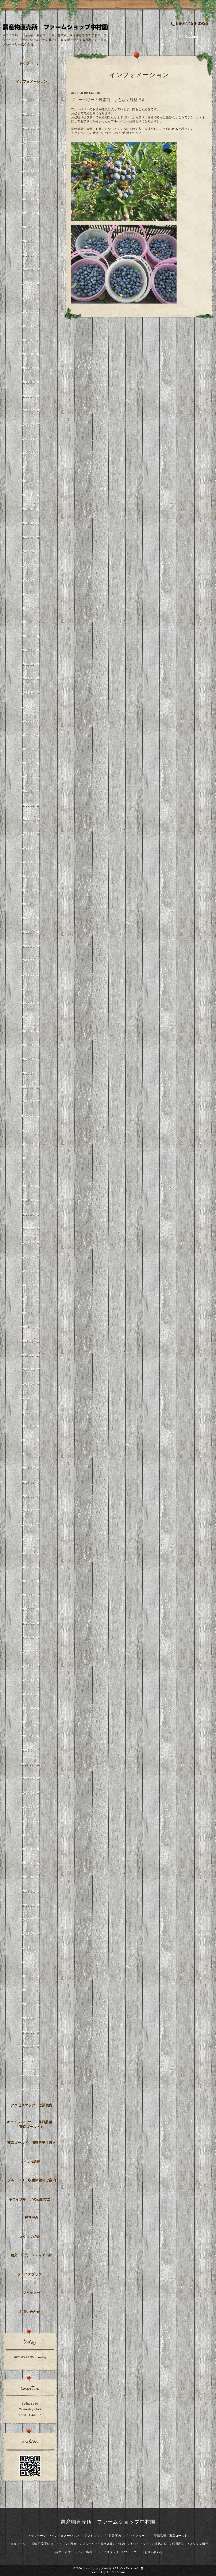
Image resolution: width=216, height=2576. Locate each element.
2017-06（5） (32, 1595)
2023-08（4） (32, 551)
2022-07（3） (32, 735)
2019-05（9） (32, 1270)
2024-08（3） (32, 382)
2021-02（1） (32, 974)
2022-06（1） (32, 749)
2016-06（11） (32, 1764)
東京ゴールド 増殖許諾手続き (31, 2142)
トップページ (29, 63)
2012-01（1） (32, 2074)
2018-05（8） (32, 1440)
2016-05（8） (32, 1778)
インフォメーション (31, 81)
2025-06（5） (32, 255)
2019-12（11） (32, 1172)
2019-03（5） (32, 1299)
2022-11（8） (32, 678)
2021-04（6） (32, 946)
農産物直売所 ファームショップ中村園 (108, 2522)
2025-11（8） (32, 184)
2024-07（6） (32, 396)
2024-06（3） (32, 410)
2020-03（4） (32, 1129)
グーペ (110, 2571)
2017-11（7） (32, 1524)
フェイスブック (29, 2274)
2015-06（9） (32, 1933)
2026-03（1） (32, 128)
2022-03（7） (32, 791)
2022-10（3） (32, 692)
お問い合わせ (29, 2312)
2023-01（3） (32, 650)
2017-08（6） (32, 1567)
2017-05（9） (32, 1609)
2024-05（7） (32, 424)
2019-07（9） (32, 1242)
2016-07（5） (32, 1750)
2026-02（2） (32, 142)
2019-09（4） (32, 1214)
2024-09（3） (32, 368)
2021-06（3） (32, 918)
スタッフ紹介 (29, 2237)
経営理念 (32, 2217)
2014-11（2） (32, 2032)
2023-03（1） (32, 622)
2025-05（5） (32, 269)
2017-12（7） (32, 1510)
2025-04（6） (32, 283)
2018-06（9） (32, 1426)
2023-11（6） (32, 509)
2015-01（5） (32, 2004)
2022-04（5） (32, 777)
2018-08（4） (32, 1397)
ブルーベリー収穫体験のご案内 (31, 2180)
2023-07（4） (32, 565)
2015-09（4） (32, 1891)
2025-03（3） (32, 297)
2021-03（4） (32, 960)
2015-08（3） (32, 1905)
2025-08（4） (32, 227)
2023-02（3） (32, 636)
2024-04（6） (32, 438)
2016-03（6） (32, 1806)
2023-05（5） (32, 593)
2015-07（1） (32, 1919)
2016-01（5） (32, 1835)
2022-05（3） (32, 763)
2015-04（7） (32, 1961)
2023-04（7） (32, 608)
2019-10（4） (32, 1200)
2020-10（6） (32, 1031)
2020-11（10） (32, 1017)
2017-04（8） (32, 1623)
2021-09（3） (32, 876)
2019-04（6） (32, 1285)
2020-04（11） (32, 1115)
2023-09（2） (32, 537)
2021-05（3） (32, 932)
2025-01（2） (32, 311)
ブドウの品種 (29, 2162)
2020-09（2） (32, 1045)
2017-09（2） (32, 1552)
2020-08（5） (32, 1059)
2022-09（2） (32, 706)
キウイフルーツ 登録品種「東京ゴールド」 (29, 2124)
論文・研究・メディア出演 (32, 2255)
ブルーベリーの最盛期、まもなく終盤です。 (110, 99)
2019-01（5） (32, 1327)
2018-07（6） (32, 1411)
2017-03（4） (32, 1637)
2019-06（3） (32, 1256)
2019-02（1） (32, 1313)
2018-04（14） (32, 1454)
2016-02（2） (32, 1820)
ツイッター (31, 2292)
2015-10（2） (32, 1877)
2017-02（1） (32, 1651)
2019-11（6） (32, 1186)
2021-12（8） (32, 833)
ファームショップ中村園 (97, 2568)
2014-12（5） (32, 2018)
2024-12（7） (32, 326)
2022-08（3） (32, 720)
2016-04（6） (32, 1792)
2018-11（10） (32, 1355)
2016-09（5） (32, 1722)
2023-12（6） (32, 495)
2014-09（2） (32, 2046)
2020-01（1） (32, 1158)
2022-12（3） (32, 664)
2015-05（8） (32, 1947)
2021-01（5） (32, 988)
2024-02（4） (32, 467)
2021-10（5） (32, 861)
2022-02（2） (32, 805)
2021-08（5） (32, 890)
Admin (121, 2571)
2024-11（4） (32, 340)
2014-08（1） (32, 2060)
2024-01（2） (32, 481)
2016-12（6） (32, 1679)
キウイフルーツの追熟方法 (29, 2199)
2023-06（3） (32, 579)
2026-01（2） (32, 156)
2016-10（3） (32, 1708)
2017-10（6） (32, 1538)
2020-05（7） (32, 1101)
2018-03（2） (32, 1468)
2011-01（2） (32, 2088)
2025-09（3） (32, 213)
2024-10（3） (32, 354)
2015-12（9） (32, 1849)
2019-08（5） (32, 1228)
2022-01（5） (32, 819)
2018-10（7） (32, 1369)
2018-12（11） (32, 1341)
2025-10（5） (32, 199)
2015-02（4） (32, 1990)
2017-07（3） (32, 1581)
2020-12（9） (32, 1002)
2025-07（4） (32, 241)
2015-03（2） (32, 1976)
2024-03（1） (32, 452)
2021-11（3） (32, 847)
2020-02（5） (32, 1143)
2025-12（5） (32, 170)
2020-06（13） (32, 1087)
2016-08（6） (32, 1736)
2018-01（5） (32, 1496)
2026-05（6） (32, 100)
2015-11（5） (32, 1863)
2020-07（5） (32, 1073)
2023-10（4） (32, 523)
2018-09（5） (32, 1383)
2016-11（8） (32, 1694)
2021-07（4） (32, 904)
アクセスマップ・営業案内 (32, 2105)
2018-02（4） (32, 1482)
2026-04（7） (32, 114)
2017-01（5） (32, 1665)
